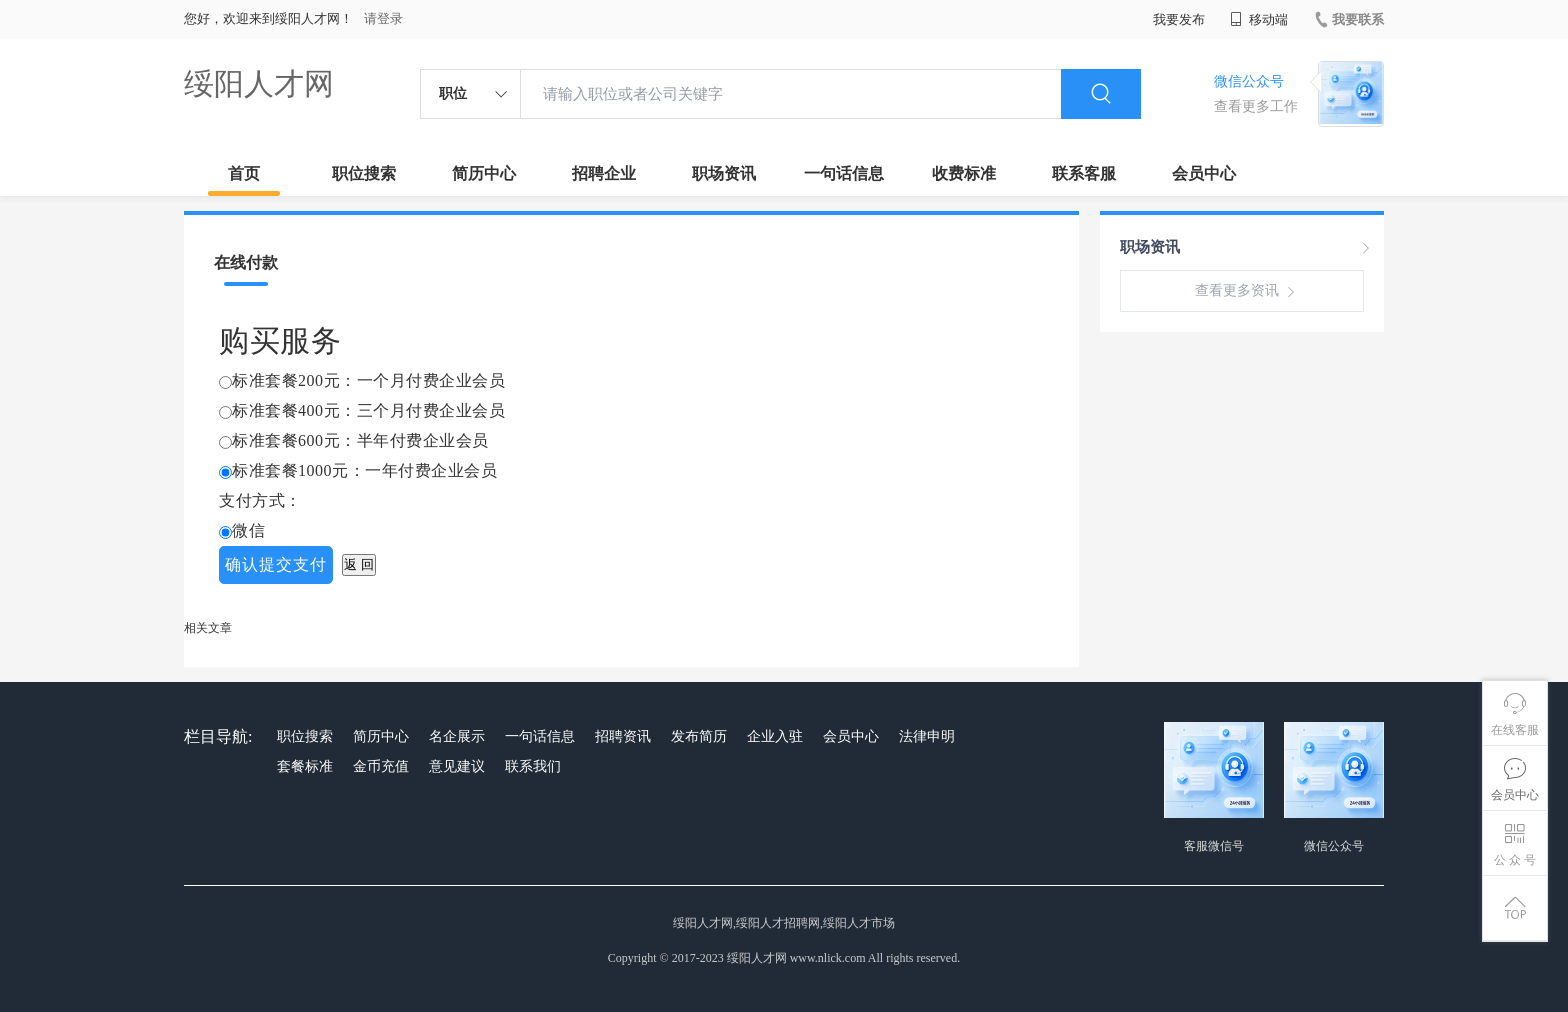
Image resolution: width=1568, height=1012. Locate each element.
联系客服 (1084, 173)
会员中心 (1204, 173)
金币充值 (381, 766)
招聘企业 (604, 173)
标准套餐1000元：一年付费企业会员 (364, 470)
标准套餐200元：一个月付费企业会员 (368, 380)
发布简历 (699, 736)
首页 (244, 173)
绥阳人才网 (259, 83)
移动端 (1259, 19)
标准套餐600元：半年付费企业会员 (360, 440)
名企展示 (457, 736)
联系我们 (533, 766)
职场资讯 (724, 173)
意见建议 (457, 766)
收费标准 (964, 173)
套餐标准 (305, 766)
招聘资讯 (623, 736)
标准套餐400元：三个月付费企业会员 (368, 410)
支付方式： (260, 500)
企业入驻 (775, 736)
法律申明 (927, 736)
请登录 (383, 18)
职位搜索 (364, 173)
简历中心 (484, 173)
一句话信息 (844, 173)
